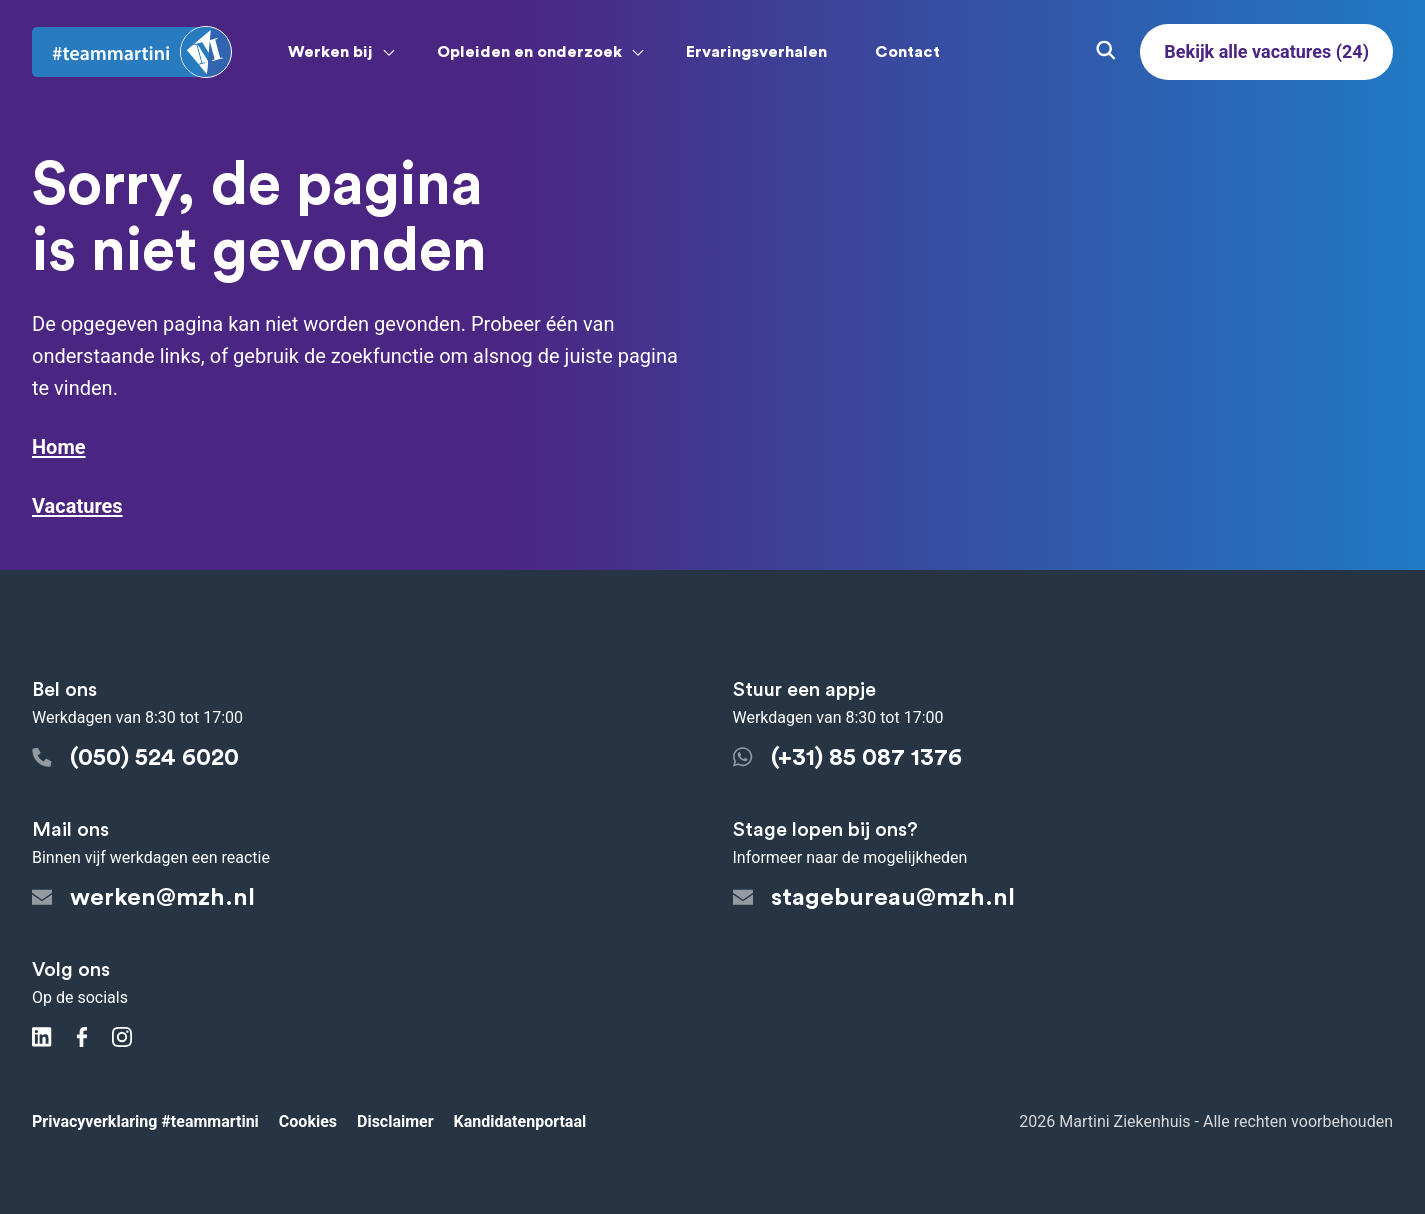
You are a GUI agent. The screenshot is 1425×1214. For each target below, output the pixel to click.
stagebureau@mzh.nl (874, 898)
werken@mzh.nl (143, 898)
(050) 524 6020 (135, 758)
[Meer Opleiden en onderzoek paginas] (638, 52)
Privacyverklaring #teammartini (145, 1121)
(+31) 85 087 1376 (847, 758)
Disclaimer (395, 1121)
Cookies (308, 1121)
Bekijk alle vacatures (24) (1266, 51)
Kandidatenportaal (520, 1121)
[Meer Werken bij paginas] (389, 52)
